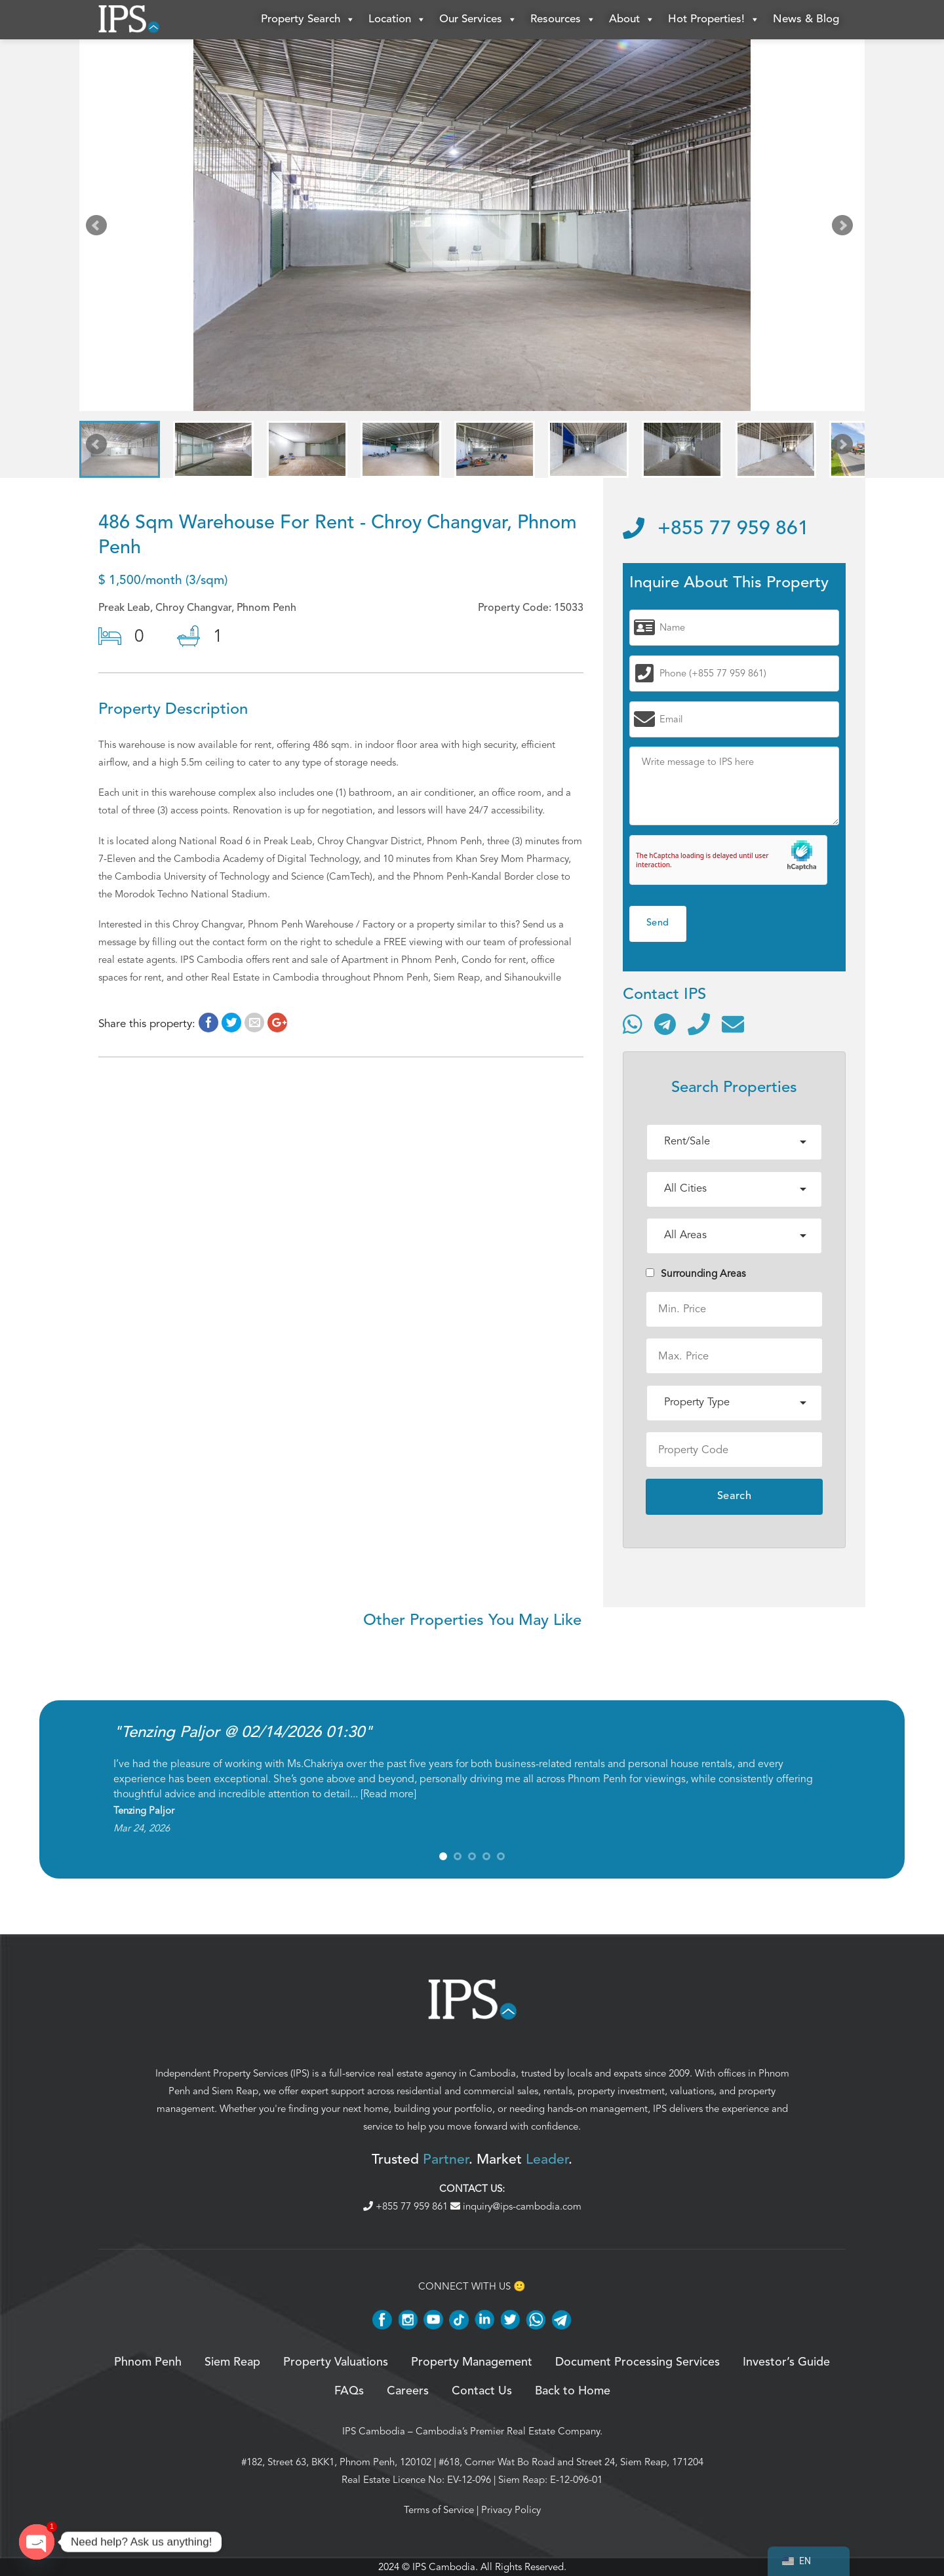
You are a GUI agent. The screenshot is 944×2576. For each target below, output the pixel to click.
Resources (563, 20)
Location (397, 20)
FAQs (349, 2391)
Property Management (471, 2362)
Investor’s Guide (786, 2362)
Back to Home (572, 2391)
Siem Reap (235, 2091)
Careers (408, 2391)
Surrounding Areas (696, 1273)
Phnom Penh (148, 2362)
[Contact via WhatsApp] (632, 1024)
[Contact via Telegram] (665, 1024)
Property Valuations (335, 2362)
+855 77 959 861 (716, 529)
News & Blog (806, 19)
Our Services (478, 20)
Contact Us (482, 2391)
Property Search (308, 20)
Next (845, 228)
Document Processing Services (637, 2362)
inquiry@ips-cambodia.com (515, 2206)
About (632, 20)
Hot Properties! (714, 20)
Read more (388, 1794)
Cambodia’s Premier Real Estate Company (508, 2431)
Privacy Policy (511, 2510)
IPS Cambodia (373, 2431)
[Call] (699, 1024)
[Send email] (733, 1024)
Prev (99, 228)
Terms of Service (439, 2510)
